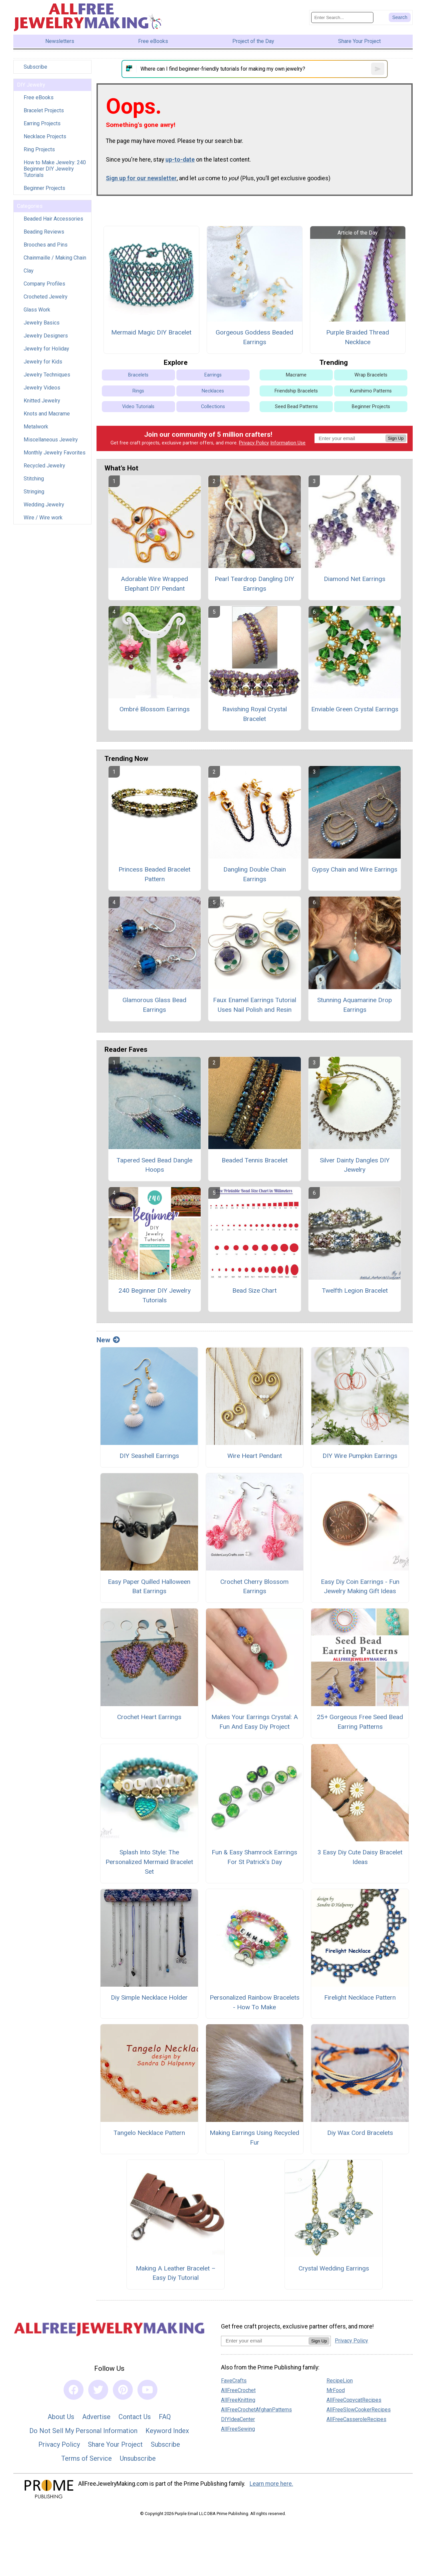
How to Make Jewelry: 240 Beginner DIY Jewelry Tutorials (55, 168)
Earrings (213, 375)
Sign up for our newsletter (141, 178)
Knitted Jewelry (42, 400)
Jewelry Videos (42, 387)
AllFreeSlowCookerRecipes (358, 2409)
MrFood (335, 2390)
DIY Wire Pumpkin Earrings (359, 1456)
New (108, 1340)
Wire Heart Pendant (254, 1456)
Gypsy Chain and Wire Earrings (354, 869)
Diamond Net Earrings (354, 579)
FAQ (165, 2417)
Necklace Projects (45, 136)
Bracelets (138, 375)
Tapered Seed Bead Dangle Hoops (154, 1165)
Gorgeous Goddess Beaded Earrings (254, 337)
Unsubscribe (138, 2458)
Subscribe (35, 67)
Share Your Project (115, 2444)
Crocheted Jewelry (46, 297)
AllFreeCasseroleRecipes (356, 2419)
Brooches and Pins (46, 245)
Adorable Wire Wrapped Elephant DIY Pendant (154, 583)
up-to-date (180, 159)
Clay (29, 271)
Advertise (96, 2417)
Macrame (296, 375)
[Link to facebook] (74, 2390)
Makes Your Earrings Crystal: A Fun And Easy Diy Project (254, 1721)
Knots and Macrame (47, 413)
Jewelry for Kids (43, 361)
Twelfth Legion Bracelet (355, 1290)
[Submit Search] (400, 17)
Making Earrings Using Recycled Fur (254, 2137)
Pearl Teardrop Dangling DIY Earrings (254, 583)
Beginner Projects (44, 188)
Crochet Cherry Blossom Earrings (254, 1586)
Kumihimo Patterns (371, 391)
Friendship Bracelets (296, 391)
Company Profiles (44, 284)
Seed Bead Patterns (296, 406)
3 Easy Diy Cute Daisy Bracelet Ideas (360, 1857)
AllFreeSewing (238, 2429)
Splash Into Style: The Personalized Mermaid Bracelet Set (149, 1861)
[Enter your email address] (264, 2340)
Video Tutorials (138, 406)
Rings (138, 391)
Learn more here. (271, 2483)
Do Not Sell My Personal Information (83, 2431)
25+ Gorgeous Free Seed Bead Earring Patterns (360, 1721)
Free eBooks (39, 97)
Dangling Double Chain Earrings (254, 874)
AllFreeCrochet (238, 2390)
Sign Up (396, 438)
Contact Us (134, 2417)
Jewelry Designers (46, 335)
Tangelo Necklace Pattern (149, 2133)
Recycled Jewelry (44, 465)
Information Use (288, 443)
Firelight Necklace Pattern (360, 1997)
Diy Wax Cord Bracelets (360, 2133)
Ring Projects (39, 149)
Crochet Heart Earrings (149, 1717)
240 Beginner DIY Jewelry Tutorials (154, 1295)
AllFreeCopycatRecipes (353, 2400)
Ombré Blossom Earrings (154, 709)
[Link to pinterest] (123, 2390)
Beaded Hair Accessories (53, 219)
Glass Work (37, 310)
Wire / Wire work (43, 517)
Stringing (34, 491)
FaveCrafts (234, 2380)
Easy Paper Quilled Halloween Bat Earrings (149, 1586)
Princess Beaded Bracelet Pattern (154, 874)
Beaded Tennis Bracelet (255, 1160)
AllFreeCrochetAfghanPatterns (256, 2409)
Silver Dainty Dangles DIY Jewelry (355, 1165)
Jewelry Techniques (47, 374)
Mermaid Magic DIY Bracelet (151, 332)
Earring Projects (42, 123)
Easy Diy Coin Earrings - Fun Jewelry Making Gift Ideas (360, 1586)
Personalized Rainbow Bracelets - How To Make (255, 2002)
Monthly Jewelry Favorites (55, 452)
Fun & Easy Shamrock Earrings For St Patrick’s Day (254, 1857)
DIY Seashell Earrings (149, 1456)
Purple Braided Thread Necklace (357, 337)
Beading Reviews (44, 232)
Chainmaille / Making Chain (55, 258)
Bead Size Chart (254, 1290)
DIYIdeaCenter (238, 2419)
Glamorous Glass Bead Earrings (154, 1004)
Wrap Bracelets (370, 375)
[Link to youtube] (147, 2390)
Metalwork (36, 426)
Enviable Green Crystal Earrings (354, 709)
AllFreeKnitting (238, 2400)
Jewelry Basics (42, 323)
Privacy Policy (254, 443)
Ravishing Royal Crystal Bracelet (254, 714)
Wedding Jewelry (44, 504)
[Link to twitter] (98, 2390)
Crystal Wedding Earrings (334, 2268)
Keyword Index (167, 2431)
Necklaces (213, 391)
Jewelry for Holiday (46, 348)
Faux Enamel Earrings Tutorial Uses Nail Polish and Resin (254, 1004)
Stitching (34, 478)
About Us (61, 2417)
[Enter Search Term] (342, 17)
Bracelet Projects (44, 110)
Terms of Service (86, 2458)
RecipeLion (339, 2380)
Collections (213, 406)
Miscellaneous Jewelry (51, 439)
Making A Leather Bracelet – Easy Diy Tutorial (176, 2273)
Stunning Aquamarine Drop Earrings (354, 1004)
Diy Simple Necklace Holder (149, 1997)
